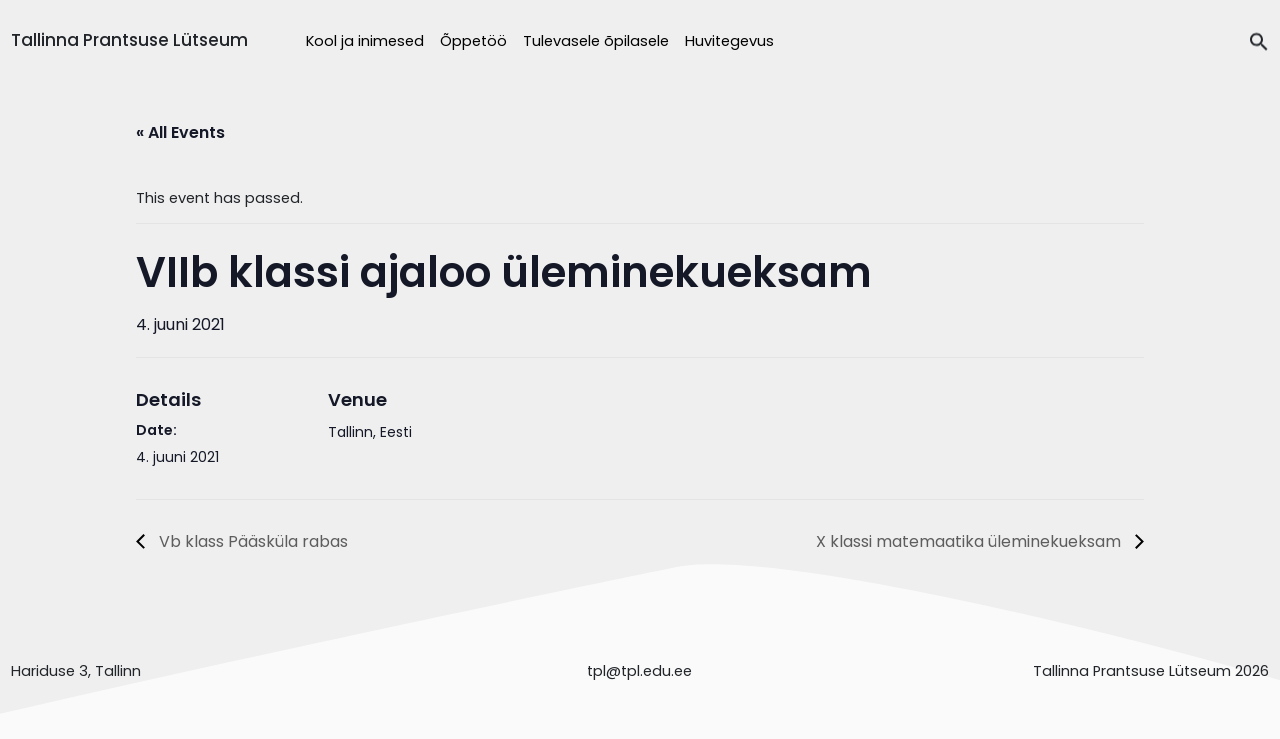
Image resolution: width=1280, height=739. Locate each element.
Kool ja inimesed (365, 41)
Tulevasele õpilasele (596, 41)
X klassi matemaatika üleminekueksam (970, 541)
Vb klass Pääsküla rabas (251, 541)
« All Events (180, 132)
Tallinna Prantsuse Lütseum (129, 40)
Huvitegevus (729, 41)
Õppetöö (473, 41)
